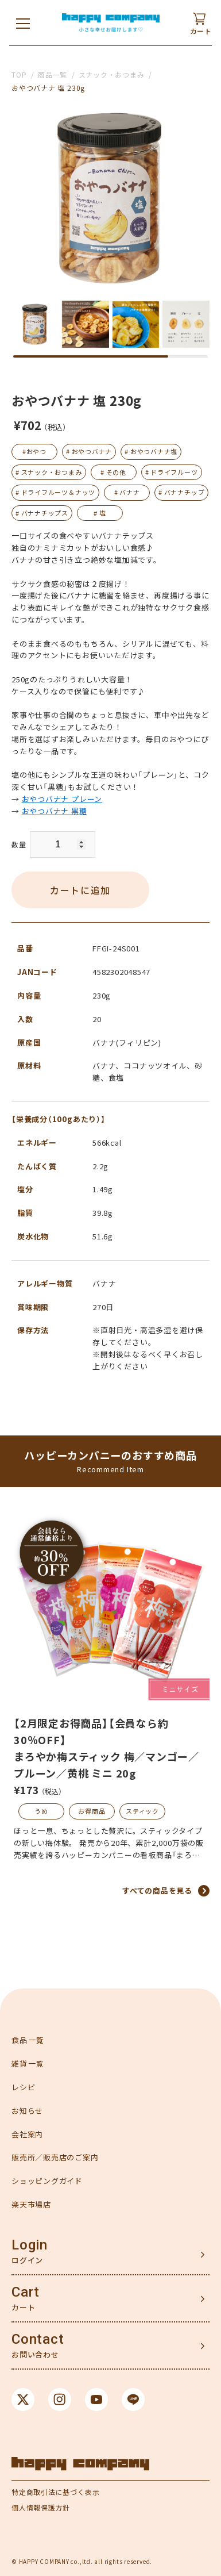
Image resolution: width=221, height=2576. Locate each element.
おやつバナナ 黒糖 (54, 810)
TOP (18, 74)
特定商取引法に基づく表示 (55, 2492)
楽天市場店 (31, 2204)
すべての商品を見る (157, 1890)
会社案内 (27, 2134)
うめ (41, 1810)
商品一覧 (52, 74)
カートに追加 (80, 890)
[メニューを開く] (23, 23)
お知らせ (27, 2110)
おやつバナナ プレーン (62, 798)
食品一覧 (27, 2039)
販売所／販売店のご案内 (55, 2157)
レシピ (23, 2087)
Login (29, 2245)
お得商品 (91, 1810)
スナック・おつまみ (112, 74)
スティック (142, 1810)
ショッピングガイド (47, 2180)
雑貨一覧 (27, 2063)
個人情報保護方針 (40, 2507)
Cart (25, 2292)
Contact (37, 2339)
